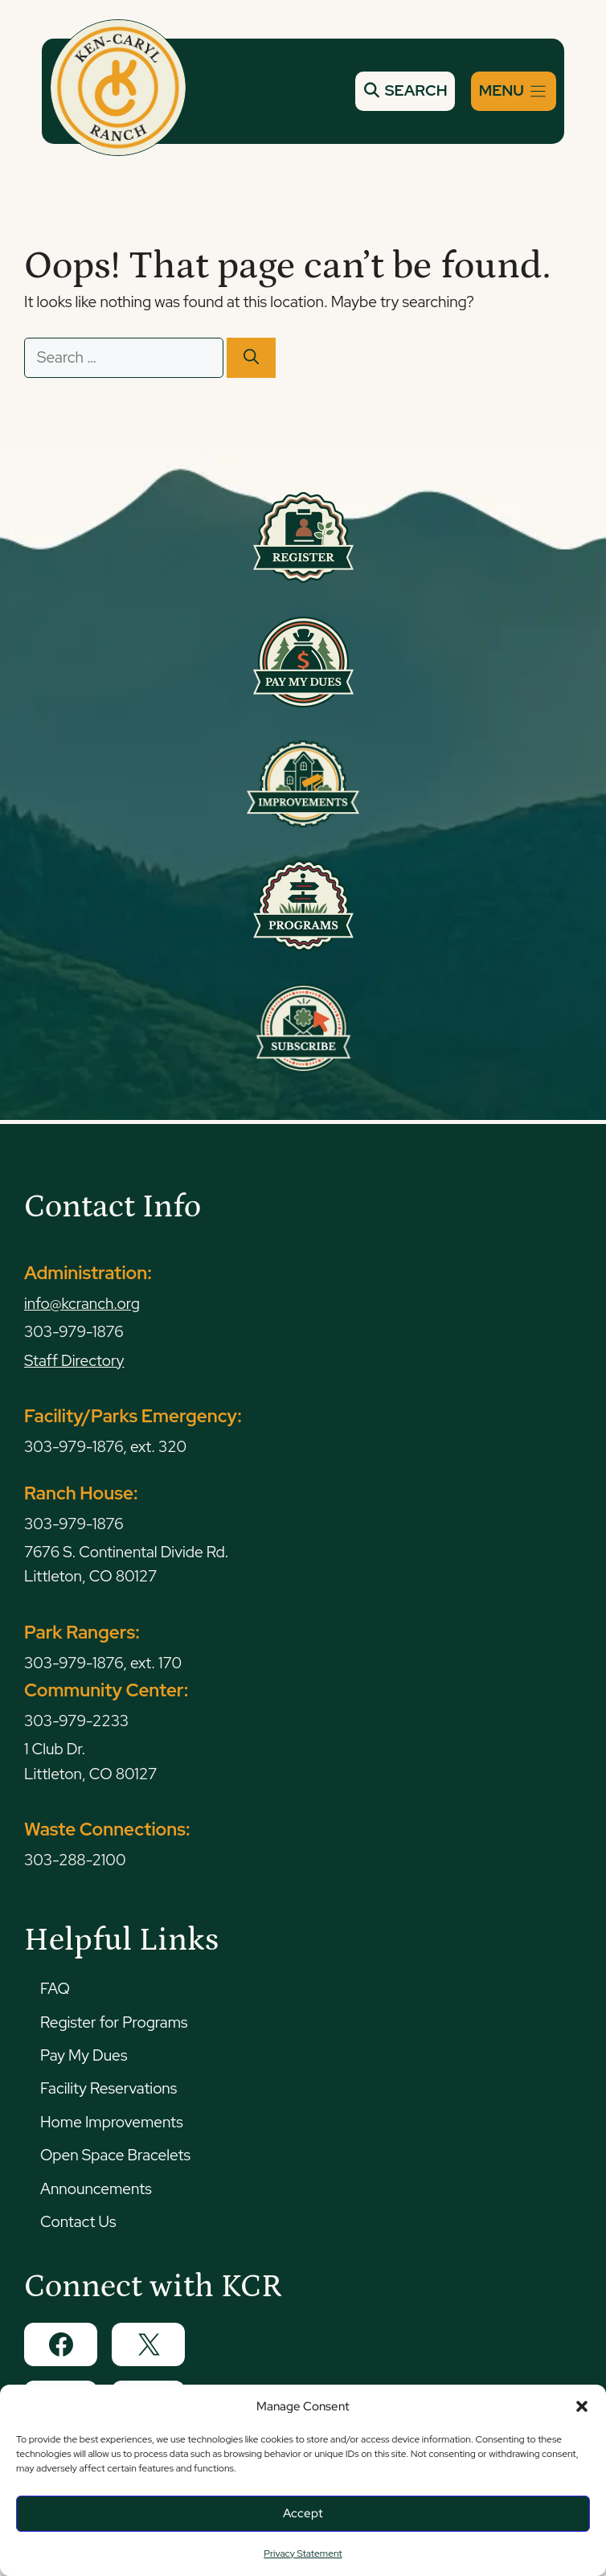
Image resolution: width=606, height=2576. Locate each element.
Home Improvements (111, 2122)
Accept (303, 2513)
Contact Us (78, 2222)
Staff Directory (74, 1361)
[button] (582, 2406)
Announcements (96, 2189)
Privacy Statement (303, 2553)
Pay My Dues (83, 2055)
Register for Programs (113, 2022)
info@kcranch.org (82, 1304)
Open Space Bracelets (115, 2155)
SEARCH (405, 90)
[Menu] (513, 91)
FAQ (55, 1989)
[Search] (251, 358)
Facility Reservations (108, 2088)
